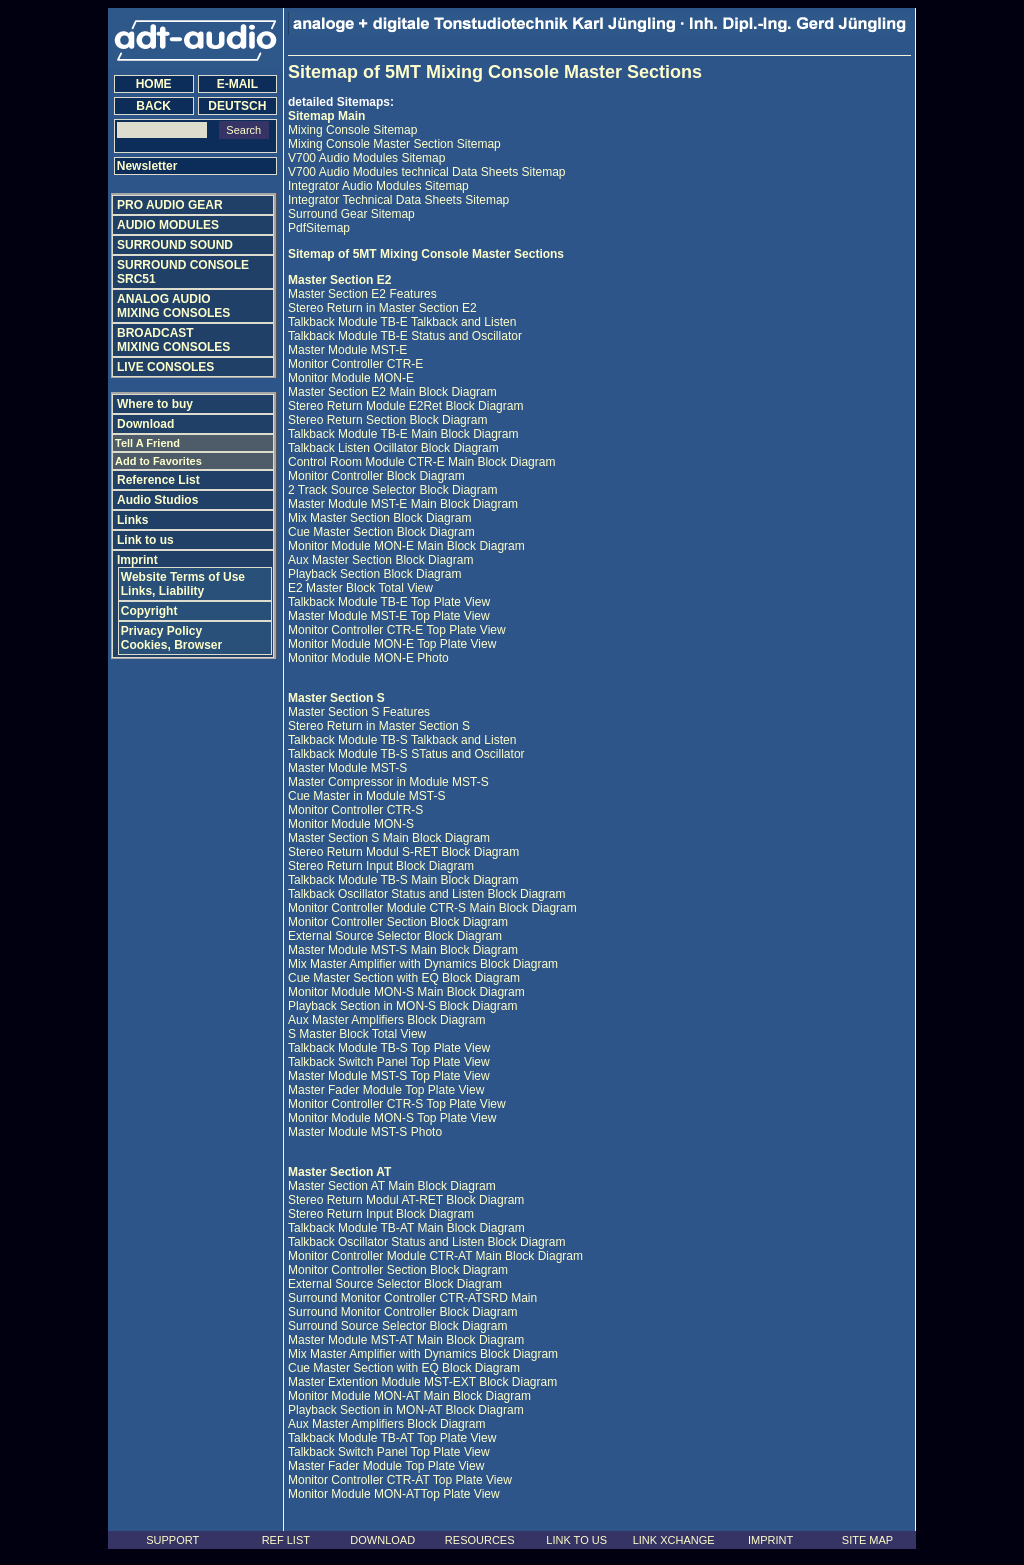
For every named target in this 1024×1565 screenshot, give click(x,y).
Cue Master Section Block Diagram (381, 532)
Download (145, 424)
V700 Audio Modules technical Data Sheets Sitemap (427, 172)
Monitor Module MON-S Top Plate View (392, 1118)
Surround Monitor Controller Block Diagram (402, 1312)
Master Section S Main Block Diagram (389, 838)
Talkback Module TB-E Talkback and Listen (402, 322)
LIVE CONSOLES (165, 367)
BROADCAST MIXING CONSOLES (173, 340)
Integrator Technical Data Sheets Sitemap (398, 200)
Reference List (158, 480)
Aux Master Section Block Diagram (380, 560)
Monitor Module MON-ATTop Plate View (394, 1494)
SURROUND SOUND (175, 245)
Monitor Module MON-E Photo (368, 658)
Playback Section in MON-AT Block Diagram (406, 1410)
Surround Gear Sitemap (351, 214)
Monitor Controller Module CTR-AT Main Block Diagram (435, 1256)
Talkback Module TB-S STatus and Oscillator (406, 754)
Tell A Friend (147, 443)
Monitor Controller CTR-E (355, 364)
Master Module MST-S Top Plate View (389, 1076)
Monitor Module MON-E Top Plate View (392, 644)
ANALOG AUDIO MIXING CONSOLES (173, 306)
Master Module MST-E (347, 350)
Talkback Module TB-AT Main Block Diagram (406, 1228)
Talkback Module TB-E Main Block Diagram (403, 434)
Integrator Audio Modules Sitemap (378, 186)
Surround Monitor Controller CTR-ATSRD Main (412, 1298)
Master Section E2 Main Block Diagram (392, 392)
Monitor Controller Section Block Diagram (398, 922)
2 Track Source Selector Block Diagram (392, 490)
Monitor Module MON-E (351, 378)
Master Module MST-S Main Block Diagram (403, 950)
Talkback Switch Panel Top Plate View (389, 1062)
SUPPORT (172, 1540)
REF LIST (286, 1540)
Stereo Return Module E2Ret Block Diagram (405, 406)
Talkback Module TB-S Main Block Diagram (403, 880)
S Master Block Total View (357, 1034)
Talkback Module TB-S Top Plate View (389, 1048)
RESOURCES (480, 1540)
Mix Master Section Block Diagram (379, 518)
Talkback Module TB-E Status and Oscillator (405, 336)
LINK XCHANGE (674, 1540)
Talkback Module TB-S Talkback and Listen (402, 740)
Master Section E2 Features (362, 294)
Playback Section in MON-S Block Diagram (402, 1006)
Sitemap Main (326, 116)
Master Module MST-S (347, 768)
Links (132, 520)
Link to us (145, 540)
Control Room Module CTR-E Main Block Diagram (421, 462)
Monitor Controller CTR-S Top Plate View (397, 1104)
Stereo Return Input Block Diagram (381, 866)
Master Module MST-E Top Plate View (389, 616)
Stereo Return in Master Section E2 (382, 308)
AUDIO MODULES (168, 225)
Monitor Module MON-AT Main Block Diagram (409, 1396)
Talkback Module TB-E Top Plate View (389, 602)
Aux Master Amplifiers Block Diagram (386, 1020)
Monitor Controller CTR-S (355, 810)
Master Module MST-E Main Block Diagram (403, 504)
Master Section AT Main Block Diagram (392, 1186)
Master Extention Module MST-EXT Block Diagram (422, 1382)
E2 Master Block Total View (360, 588)
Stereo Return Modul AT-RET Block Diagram (406, 1200)
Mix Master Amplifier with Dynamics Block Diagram (423, 964)
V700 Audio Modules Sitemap (366, 158)
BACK (153, 106)
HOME (154, 84)
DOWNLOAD (382, 1540)
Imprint (137, 560)
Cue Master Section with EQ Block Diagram (404, 978)
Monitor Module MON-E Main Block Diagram (406, 546)
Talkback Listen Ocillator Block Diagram (393, 448)
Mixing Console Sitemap (352, 130)
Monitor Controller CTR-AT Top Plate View (400, 1480)
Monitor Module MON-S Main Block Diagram (406, 992)
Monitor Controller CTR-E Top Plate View (397, 630)
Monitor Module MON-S (351, 824)
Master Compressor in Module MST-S (388, 782)
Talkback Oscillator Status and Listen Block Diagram (426, 894)
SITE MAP (867, 1540)
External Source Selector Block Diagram (395, 936)
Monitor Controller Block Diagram (376, 476)
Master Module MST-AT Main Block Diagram (406, 1340)
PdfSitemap (319, 228)
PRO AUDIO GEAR (170, 205)
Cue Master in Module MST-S (366, 796)
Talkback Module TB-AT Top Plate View (392, 1438)
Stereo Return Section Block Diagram (387, 420)
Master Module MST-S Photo (365, 1132)
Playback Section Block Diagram (374, 574)
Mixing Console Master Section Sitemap (394, 144)
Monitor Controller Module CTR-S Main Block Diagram (432, 908)
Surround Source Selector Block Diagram (397, 1326)
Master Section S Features (359, 712)
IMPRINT (770, 1540)
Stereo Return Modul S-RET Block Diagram (403, 852)
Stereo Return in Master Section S (379, 726)
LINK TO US (576, 1540)
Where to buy (155, 404)
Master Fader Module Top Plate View (386, 1090)
